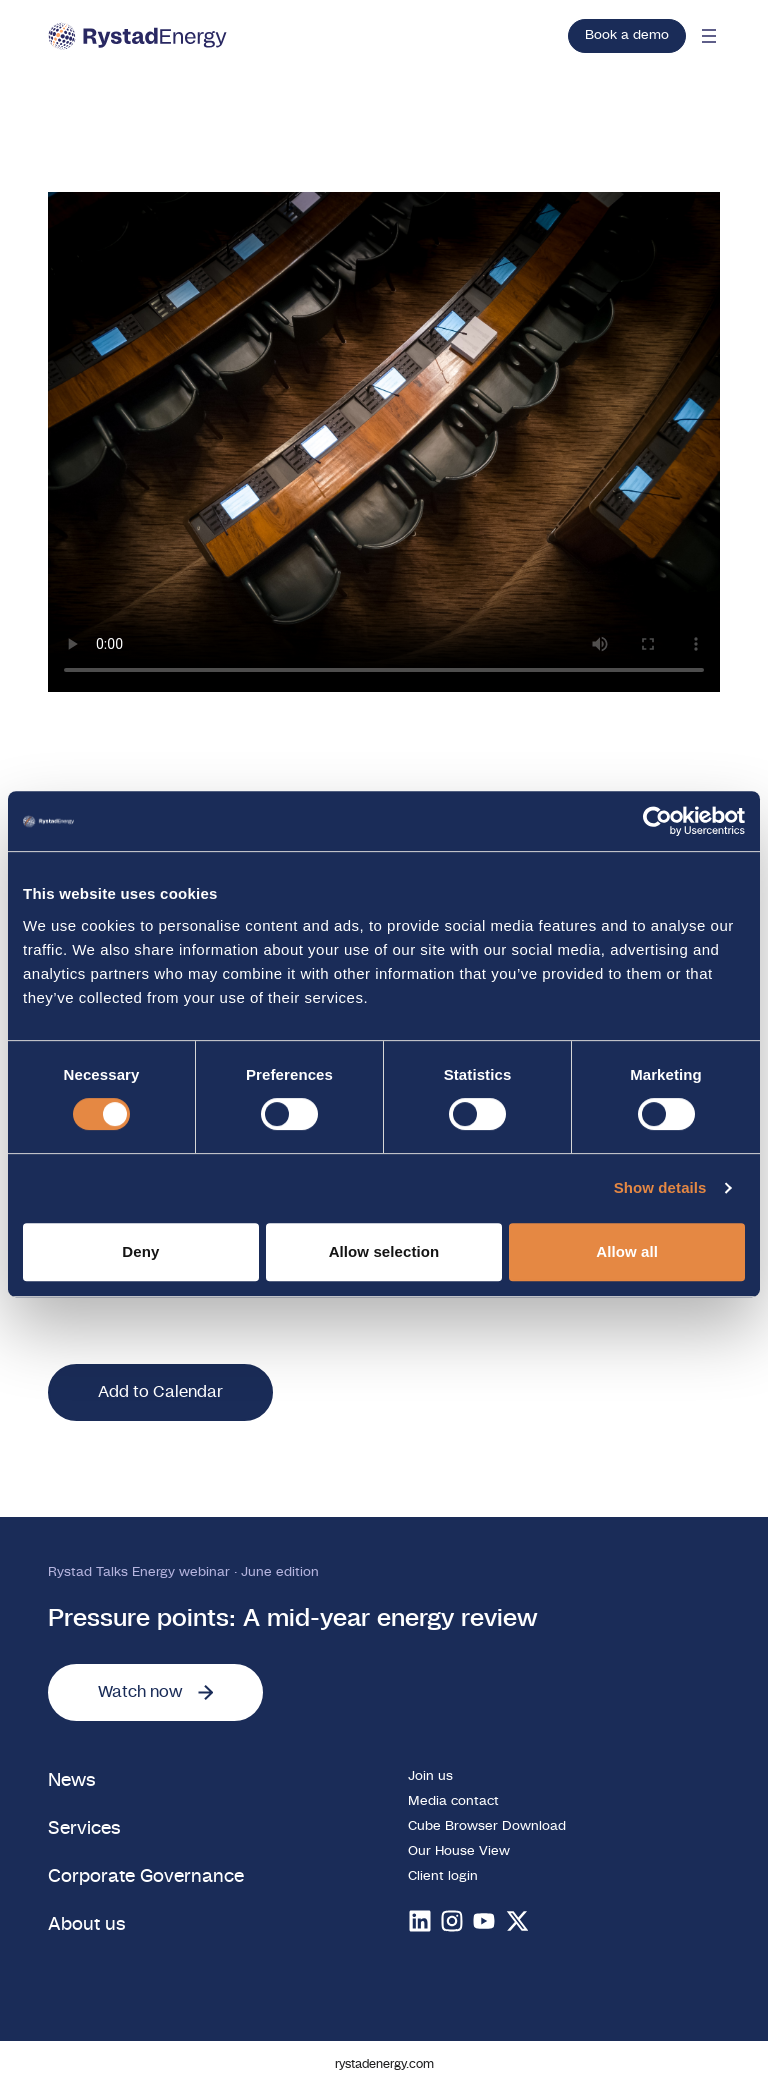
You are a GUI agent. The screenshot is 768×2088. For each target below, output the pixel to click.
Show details (660, 1187)
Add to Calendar (160, 1392)
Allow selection (384, 1251)
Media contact (453, 1801)
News (72, 1780)
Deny (140, 1251)
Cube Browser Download (487, 1826)
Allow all (627, 1251)
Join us (430, 1776)
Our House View (459, 1851)
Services (84, 1828)
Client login (443, 1876)
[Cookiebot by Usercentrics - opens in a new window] (657, 821)
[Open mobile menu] (709, 36)
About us (87, 1924)
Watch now (155, 1692)
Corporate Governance (146, 1876)
